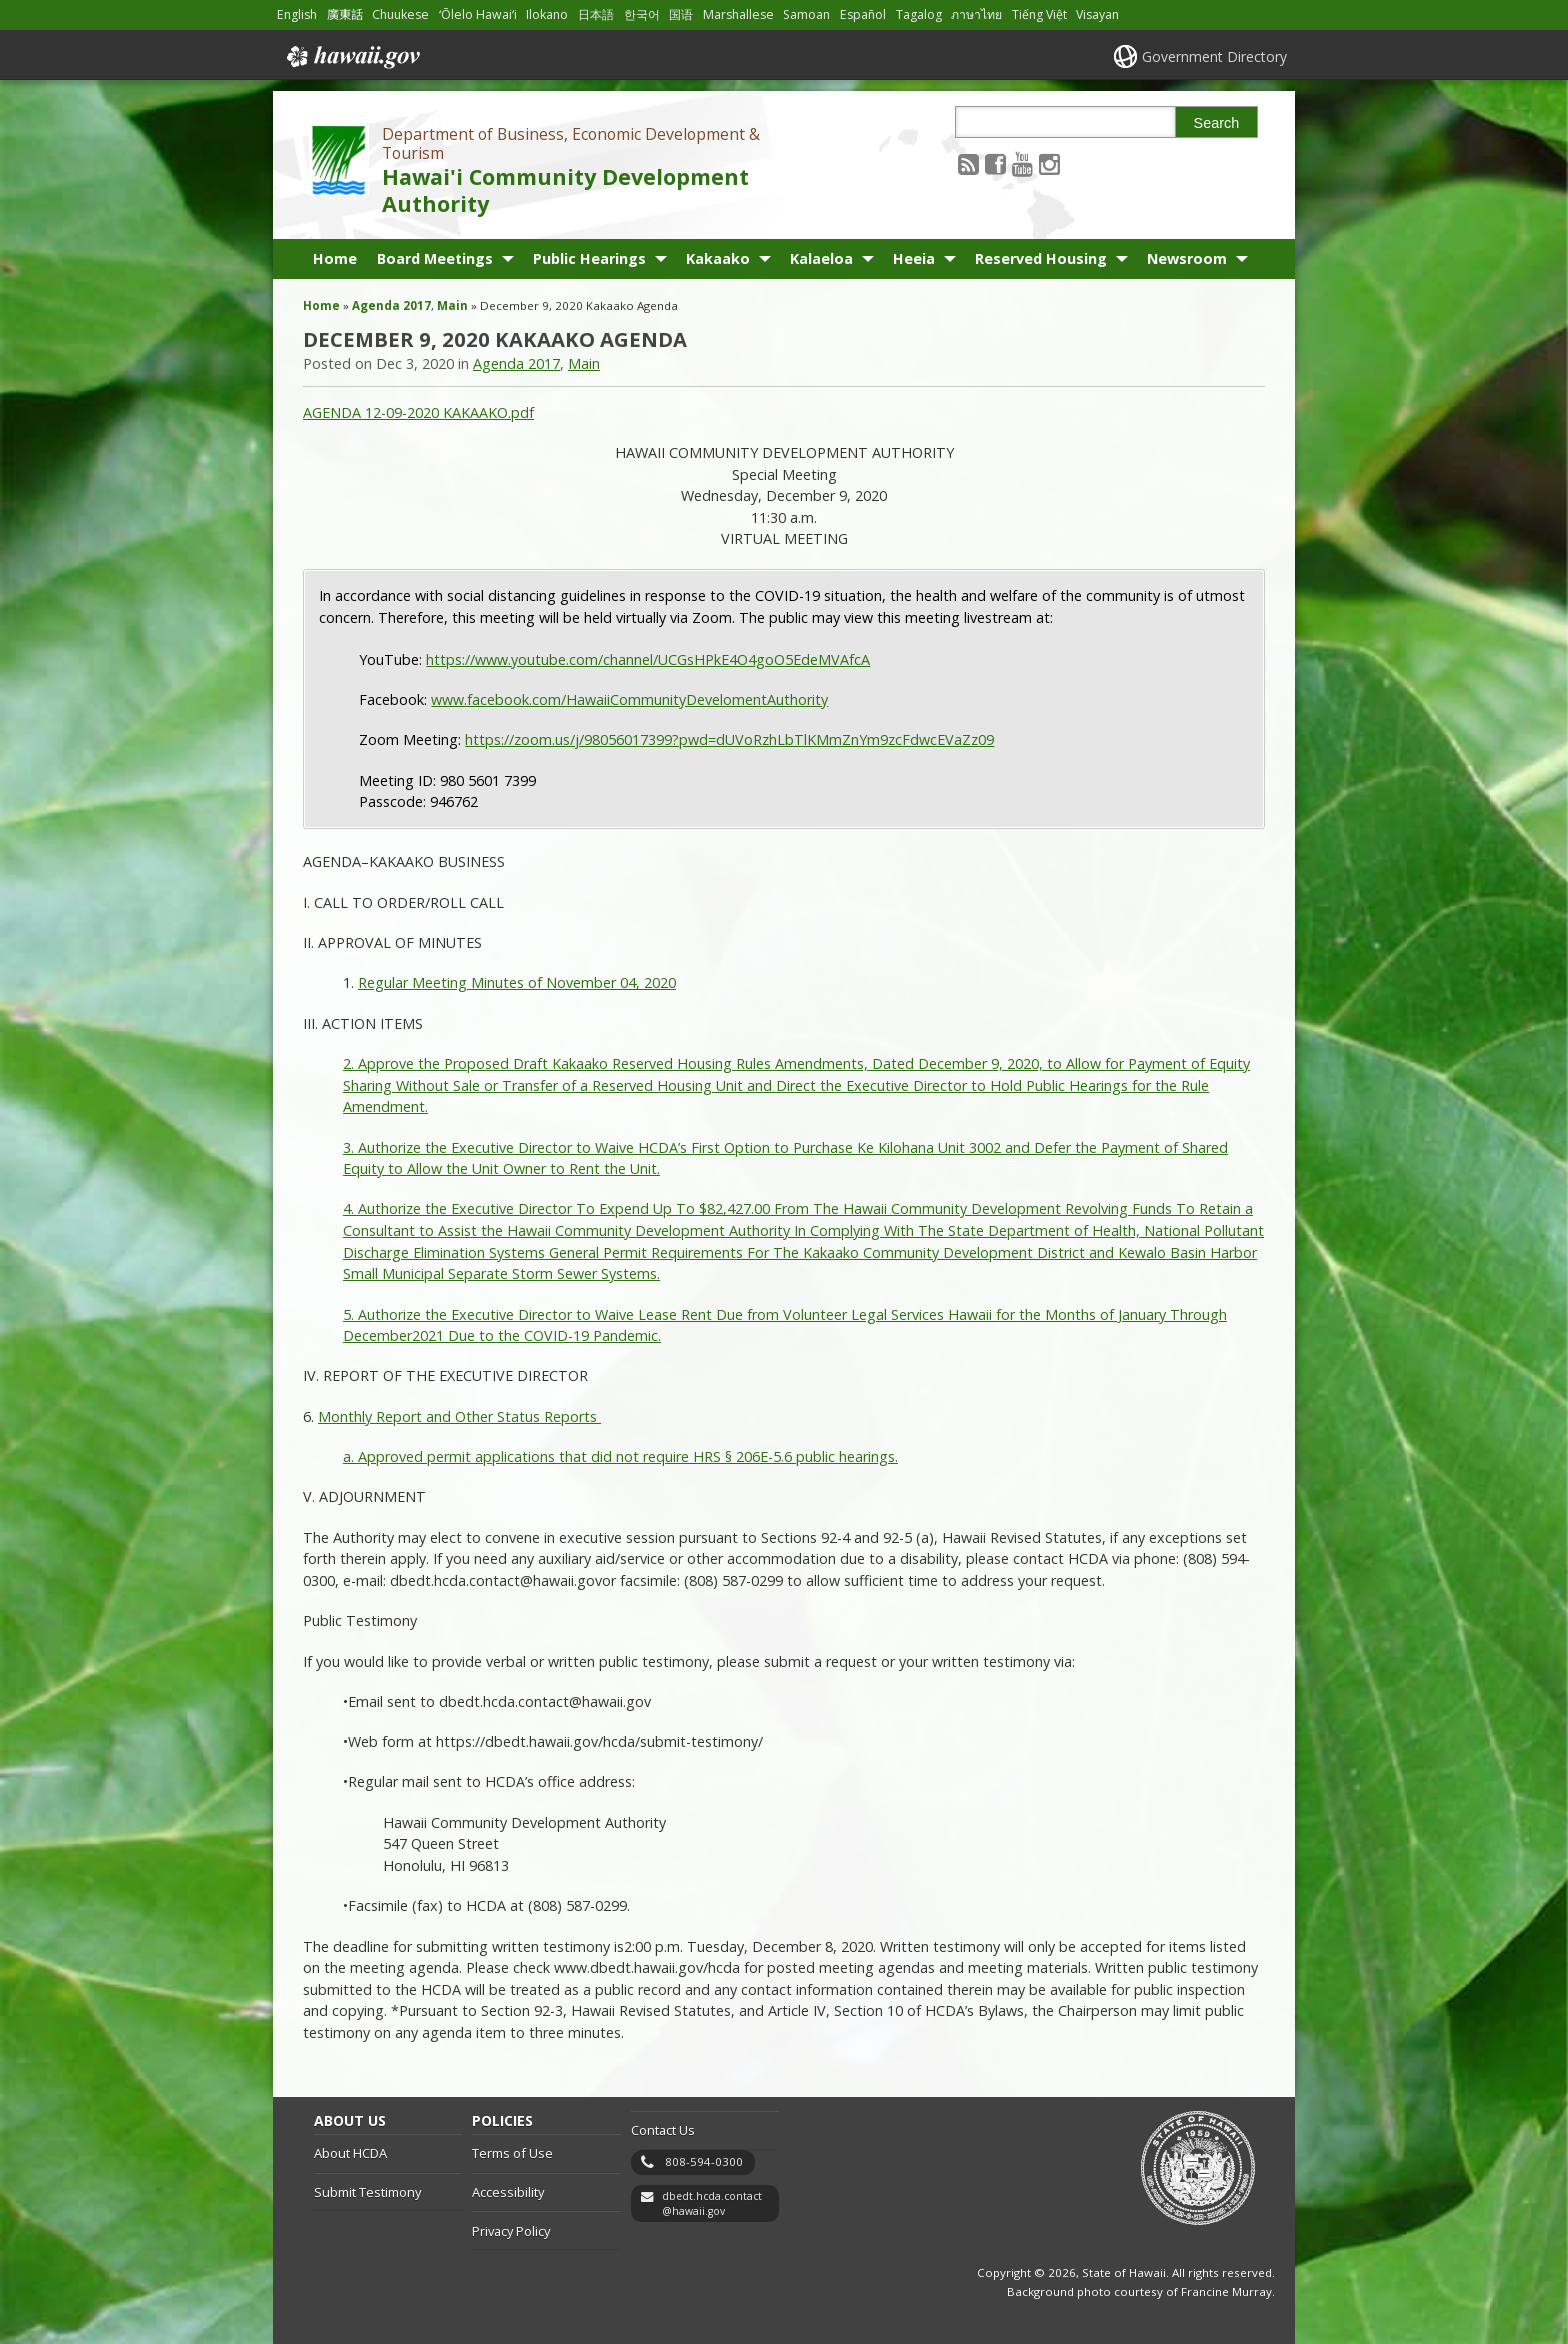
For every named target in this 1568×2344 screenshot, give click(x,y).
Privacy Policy (511, 2231)
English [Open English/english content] (297, 14)
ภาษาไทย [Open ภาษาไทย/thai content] (976, 14)
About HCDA (350, 2153)
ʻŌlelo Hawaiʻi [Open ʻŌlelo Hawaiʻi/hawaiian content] (478, 14)
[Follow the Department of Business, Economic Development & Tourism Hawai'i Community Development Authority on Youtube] (1022, 163)
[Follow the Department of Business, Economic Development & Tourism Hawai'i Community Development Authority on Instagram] (1049, 163)
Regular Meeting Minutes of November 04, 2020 (517, 982)
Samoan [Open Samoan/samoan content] (806, 14)
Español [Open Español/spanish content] (863, 14)
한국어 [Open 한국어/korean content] (642, 14)
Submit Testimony (367, 2192)
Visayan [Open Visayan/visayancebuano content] (1097, 14)
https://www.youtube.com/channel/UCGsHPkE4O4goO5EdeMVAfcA (648, 659)
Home (335, 258)
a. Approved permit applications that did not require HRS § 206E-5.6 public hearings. (620, 1456)
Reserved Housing (1041, 258)
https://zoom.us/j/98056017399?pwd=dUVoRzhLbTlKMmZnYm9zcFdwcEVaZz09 (729, 739)
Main (452, 305)
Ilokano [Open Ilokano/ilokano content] (547, 14)
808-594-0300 (704, 2161)
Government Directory (1214, 56)
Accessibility (508, 2192)
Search (1217, 123)
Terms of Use (512, 2153)
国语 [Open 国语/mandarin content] (681, 14)
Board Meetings (435, 258)
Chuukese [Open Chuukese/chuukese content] (400, 14)
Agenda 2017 (391, 305)
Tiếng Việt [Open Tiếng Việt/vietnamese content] (1039, 14)
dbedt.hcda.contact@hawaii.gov (712, 2203)
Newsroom (1187, 258)
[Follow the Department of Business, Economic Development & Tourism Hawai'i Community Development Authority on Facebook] (995, 163)
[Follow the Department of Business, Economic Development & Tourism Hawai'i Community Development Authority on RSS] (968, 163)
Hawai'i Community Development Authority (565, 190)
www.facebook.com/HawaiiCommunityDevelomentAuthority (629, 699)
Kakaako (718, 258)
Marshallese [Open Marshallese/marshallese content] (738, 14)
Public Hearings (589, 258)
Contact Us (663, 2130)
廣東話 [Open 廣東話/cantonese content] (345, 14)
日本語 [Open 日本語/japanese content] (596, 14)
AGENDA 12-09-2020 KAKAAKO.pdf (418, 412)
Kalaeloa (821, 258)
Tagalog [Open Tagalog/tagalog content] (919, 14)
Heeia (914, 258)
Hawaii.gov (351, 57)
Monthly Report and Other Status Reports (459, 1416)
